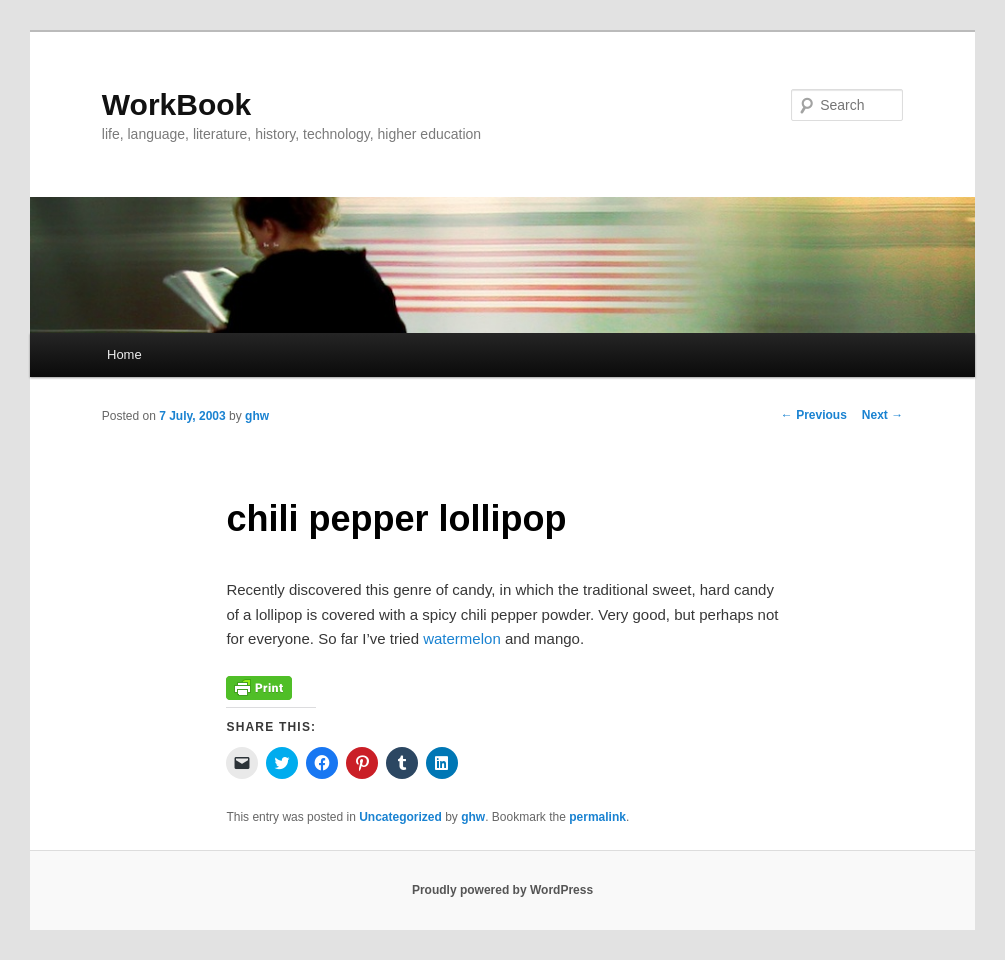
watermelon (462, 638)
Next (882, 415)
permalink (597, 817)
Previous (814, 415)
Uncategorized (400, 817)
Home (124, 354)
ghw (257, 416)
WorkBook (176, 104)
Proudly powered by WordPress (502, 890)
